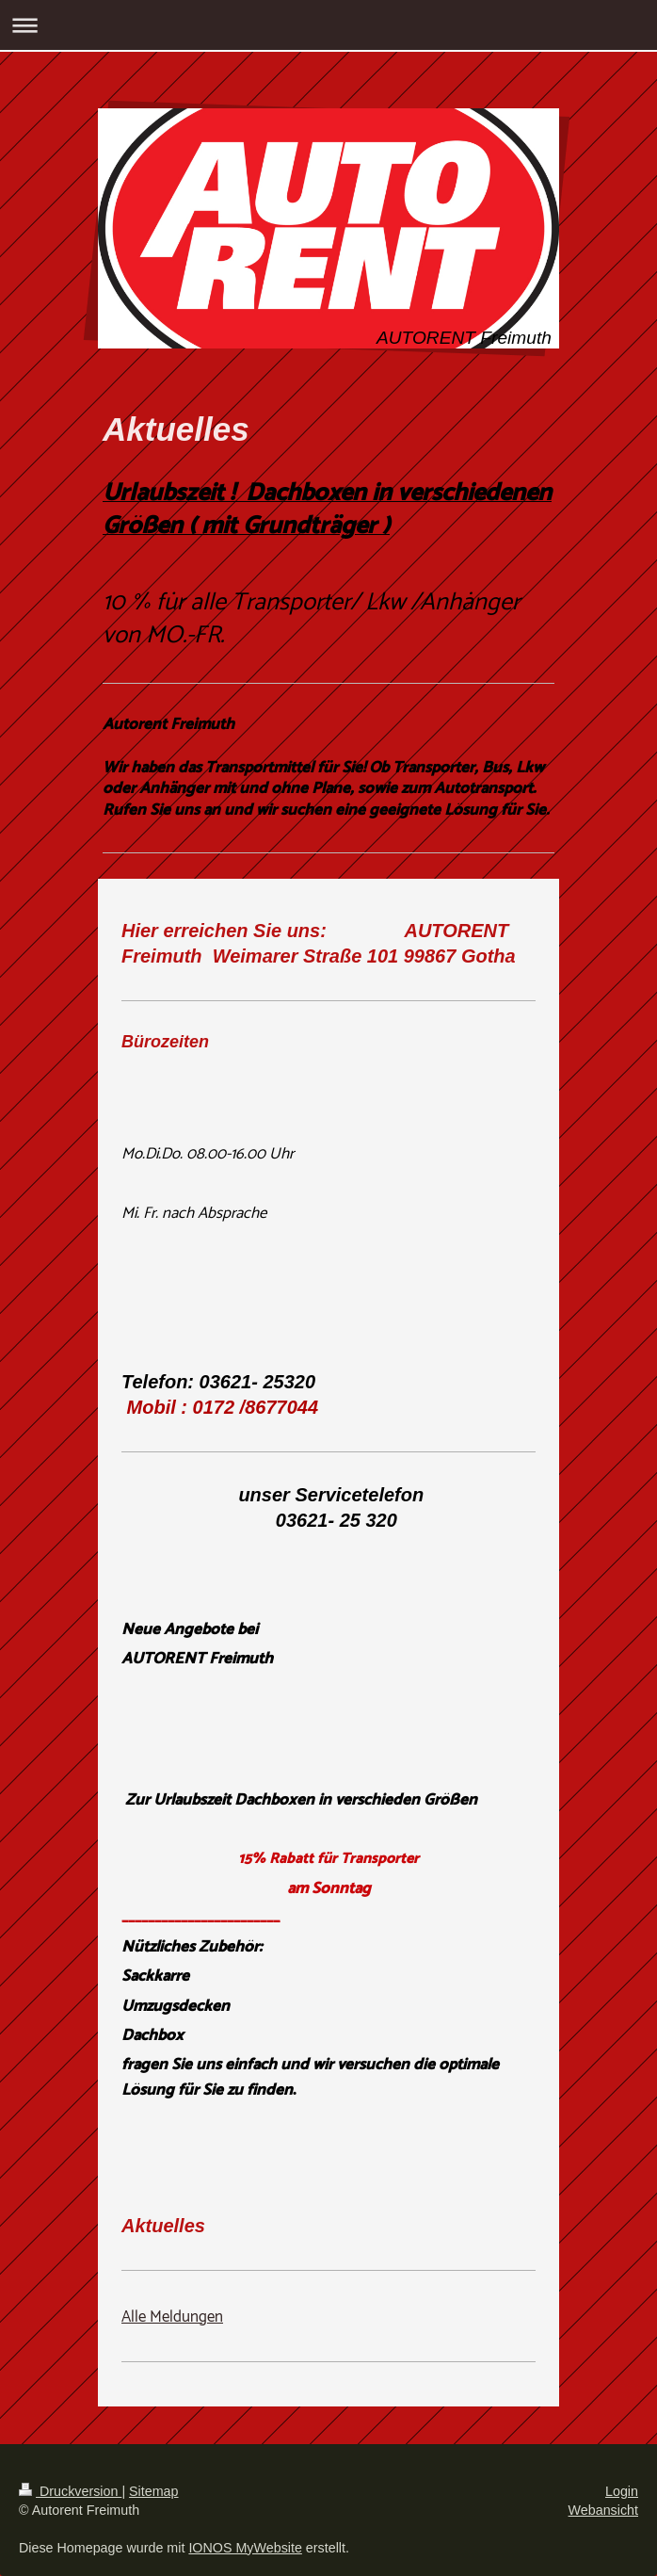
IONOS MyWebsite (245, 2547)
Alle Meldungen (172, 2317)
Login (621, 2491)
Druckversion (70, 2491)
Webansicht (603, 2510)
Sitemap (153, 2491)
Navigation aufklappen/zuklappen (328, 25)
